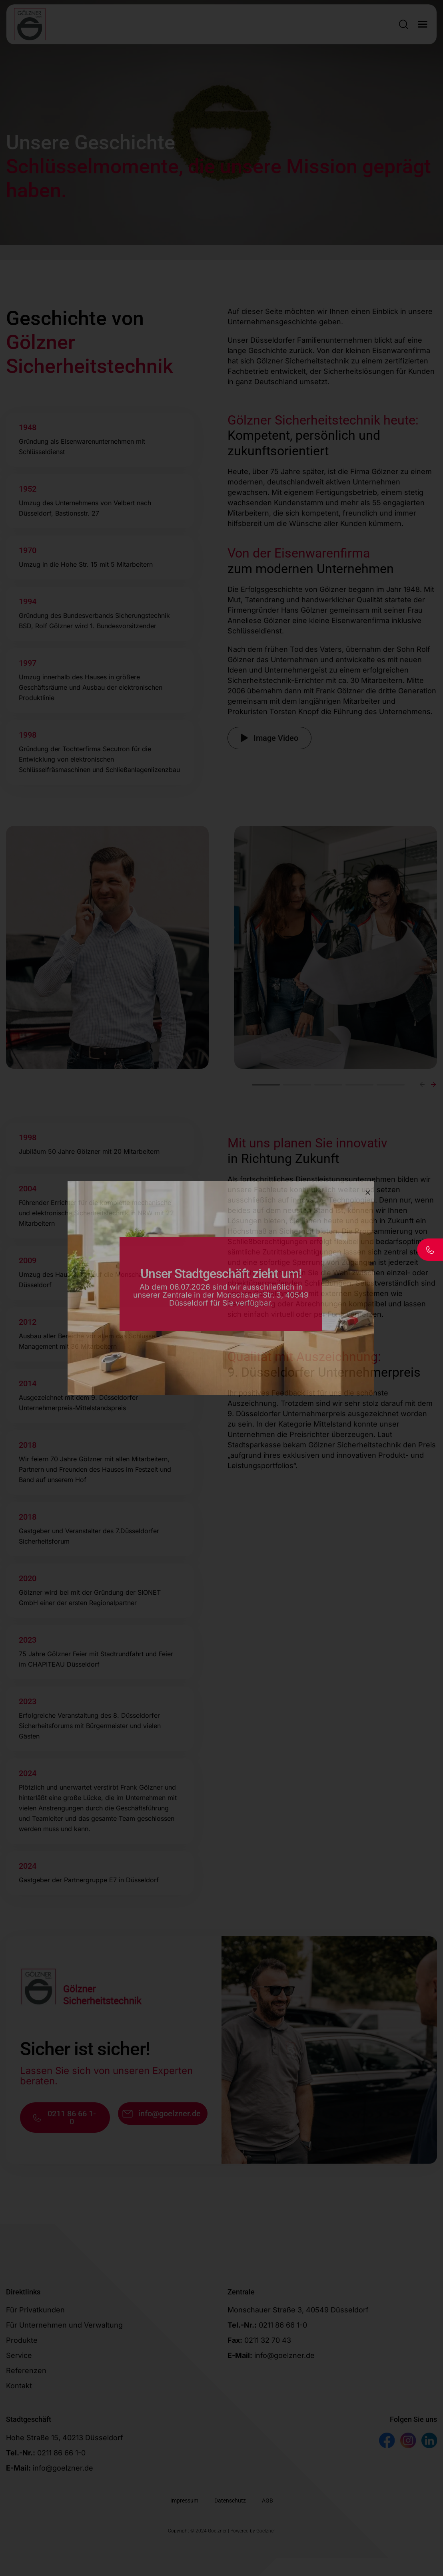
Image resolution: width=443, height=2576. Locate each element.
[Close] (367, 1192)
